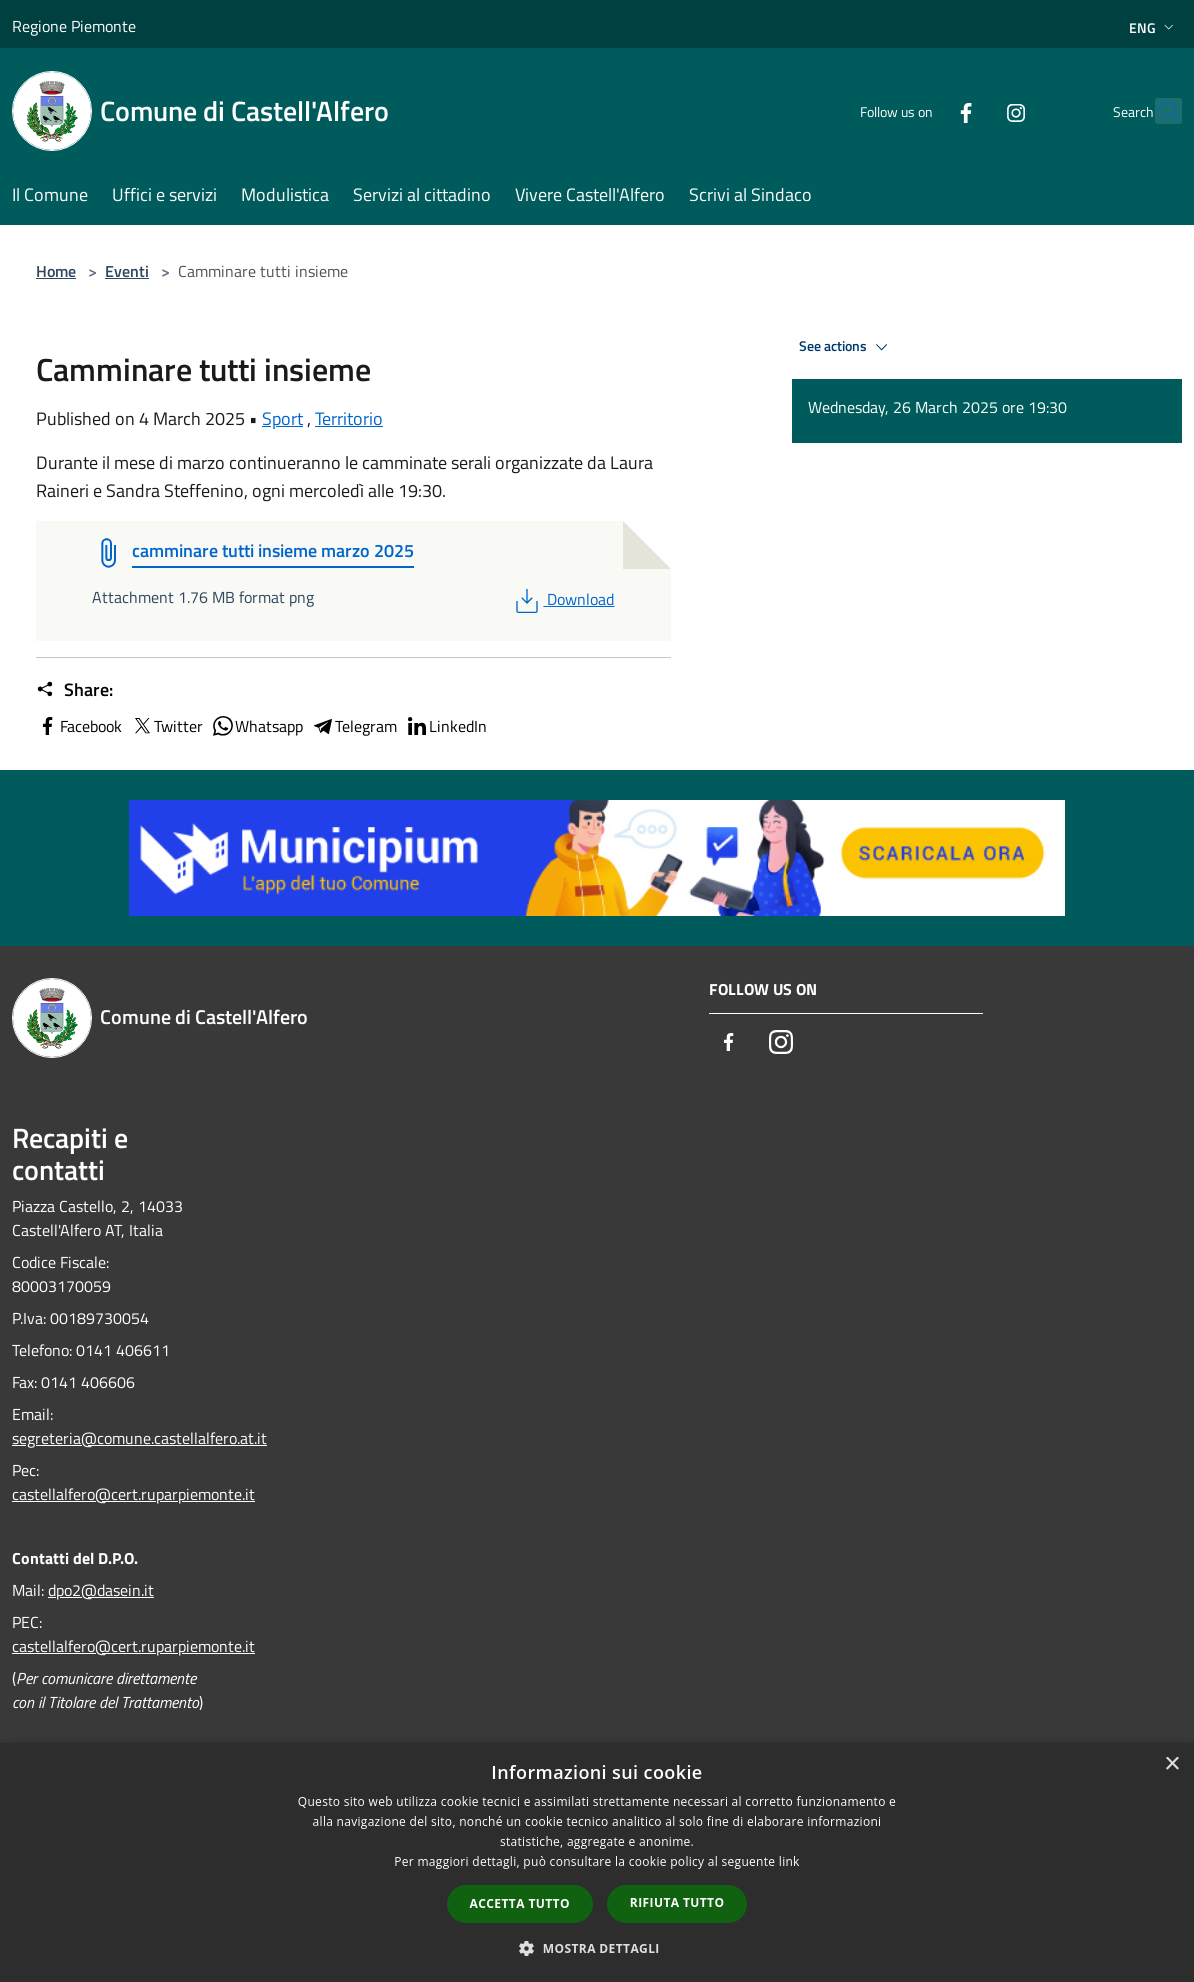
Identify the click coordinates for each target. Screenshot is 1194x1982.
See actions (846, 347)
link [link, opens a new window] (789, 1861)
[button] (597, 1948)
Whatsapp (257, 726)
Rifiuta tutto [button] (677, 1902)
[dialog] (597, 1862)
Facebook (79, 726)
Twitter (166, 726)
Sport (282, 418)
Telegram (354, 726)
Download (562, 599)
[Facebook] (922, 110)
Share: (74, 690)
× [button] (1171, 1764)
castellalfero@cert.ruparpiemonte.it (133, 1494)
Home (56, 271)
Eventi (127, 271)
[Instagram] (972, 110)
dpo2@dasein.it (101, 1590)
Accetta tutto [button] (520, 1903)
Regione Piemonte (74, 26)
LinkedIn (446, 726)
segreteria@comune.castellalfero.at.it (139, 1438)
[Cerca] (1158, 111)
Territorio (349, 418)
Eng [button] (1153, 27)
